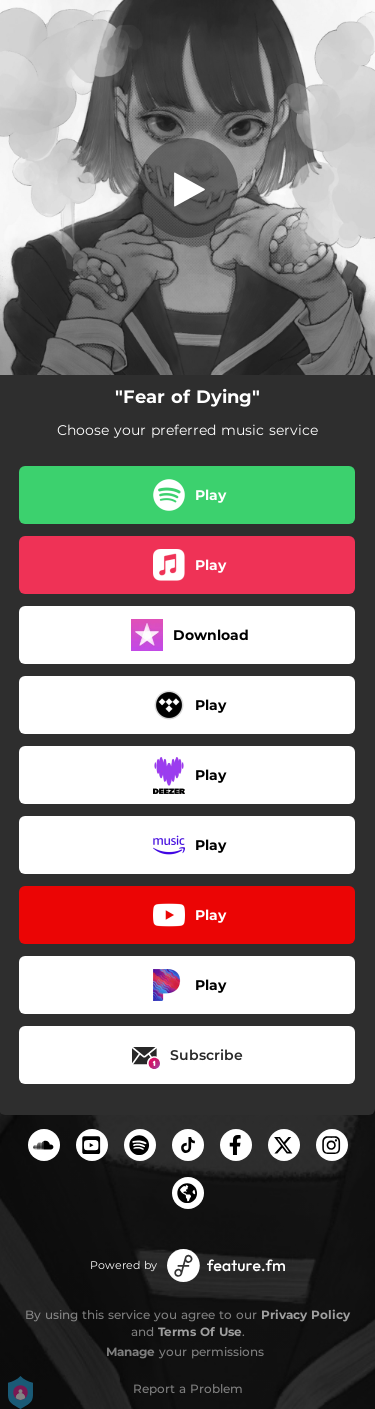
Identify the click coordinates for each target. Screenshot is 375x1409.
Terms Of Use (200, 1331)
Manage (130, 1351)
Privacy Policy (305, 1314)
